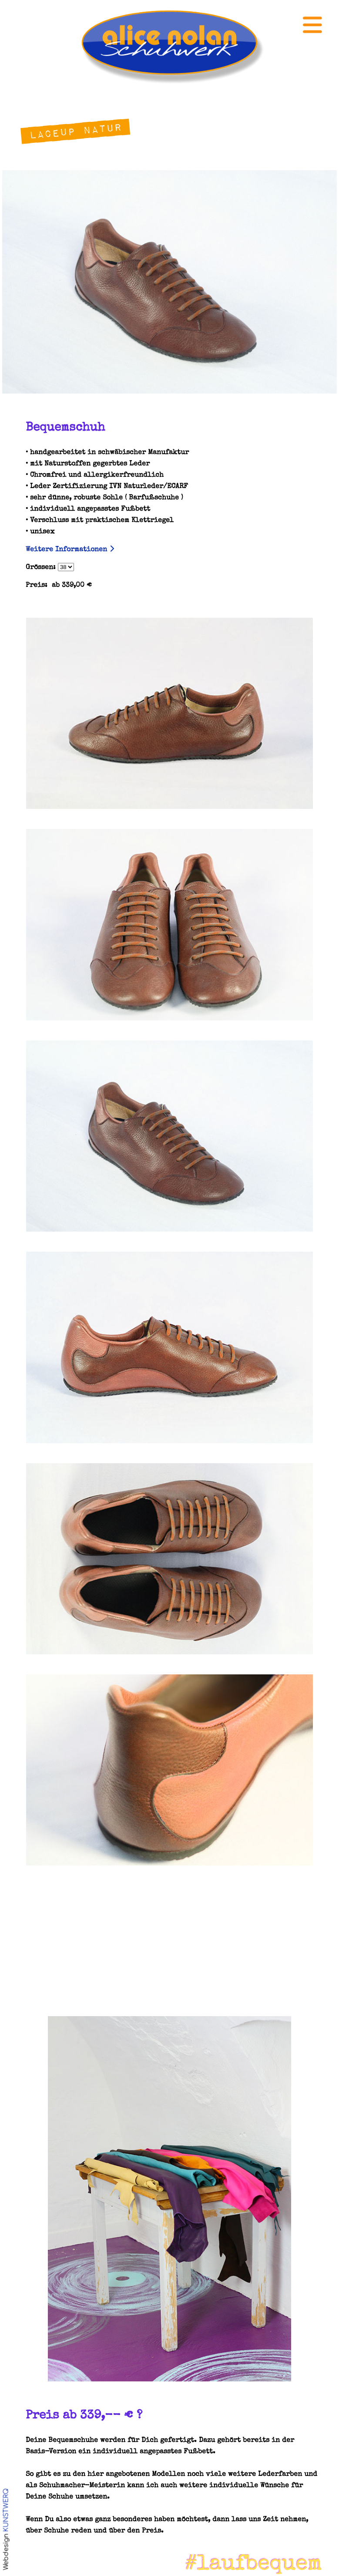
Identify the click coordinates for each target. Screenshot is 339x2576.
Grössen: (50, 567)
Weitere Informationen (70, 549)
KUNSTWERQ (6, 2510)
